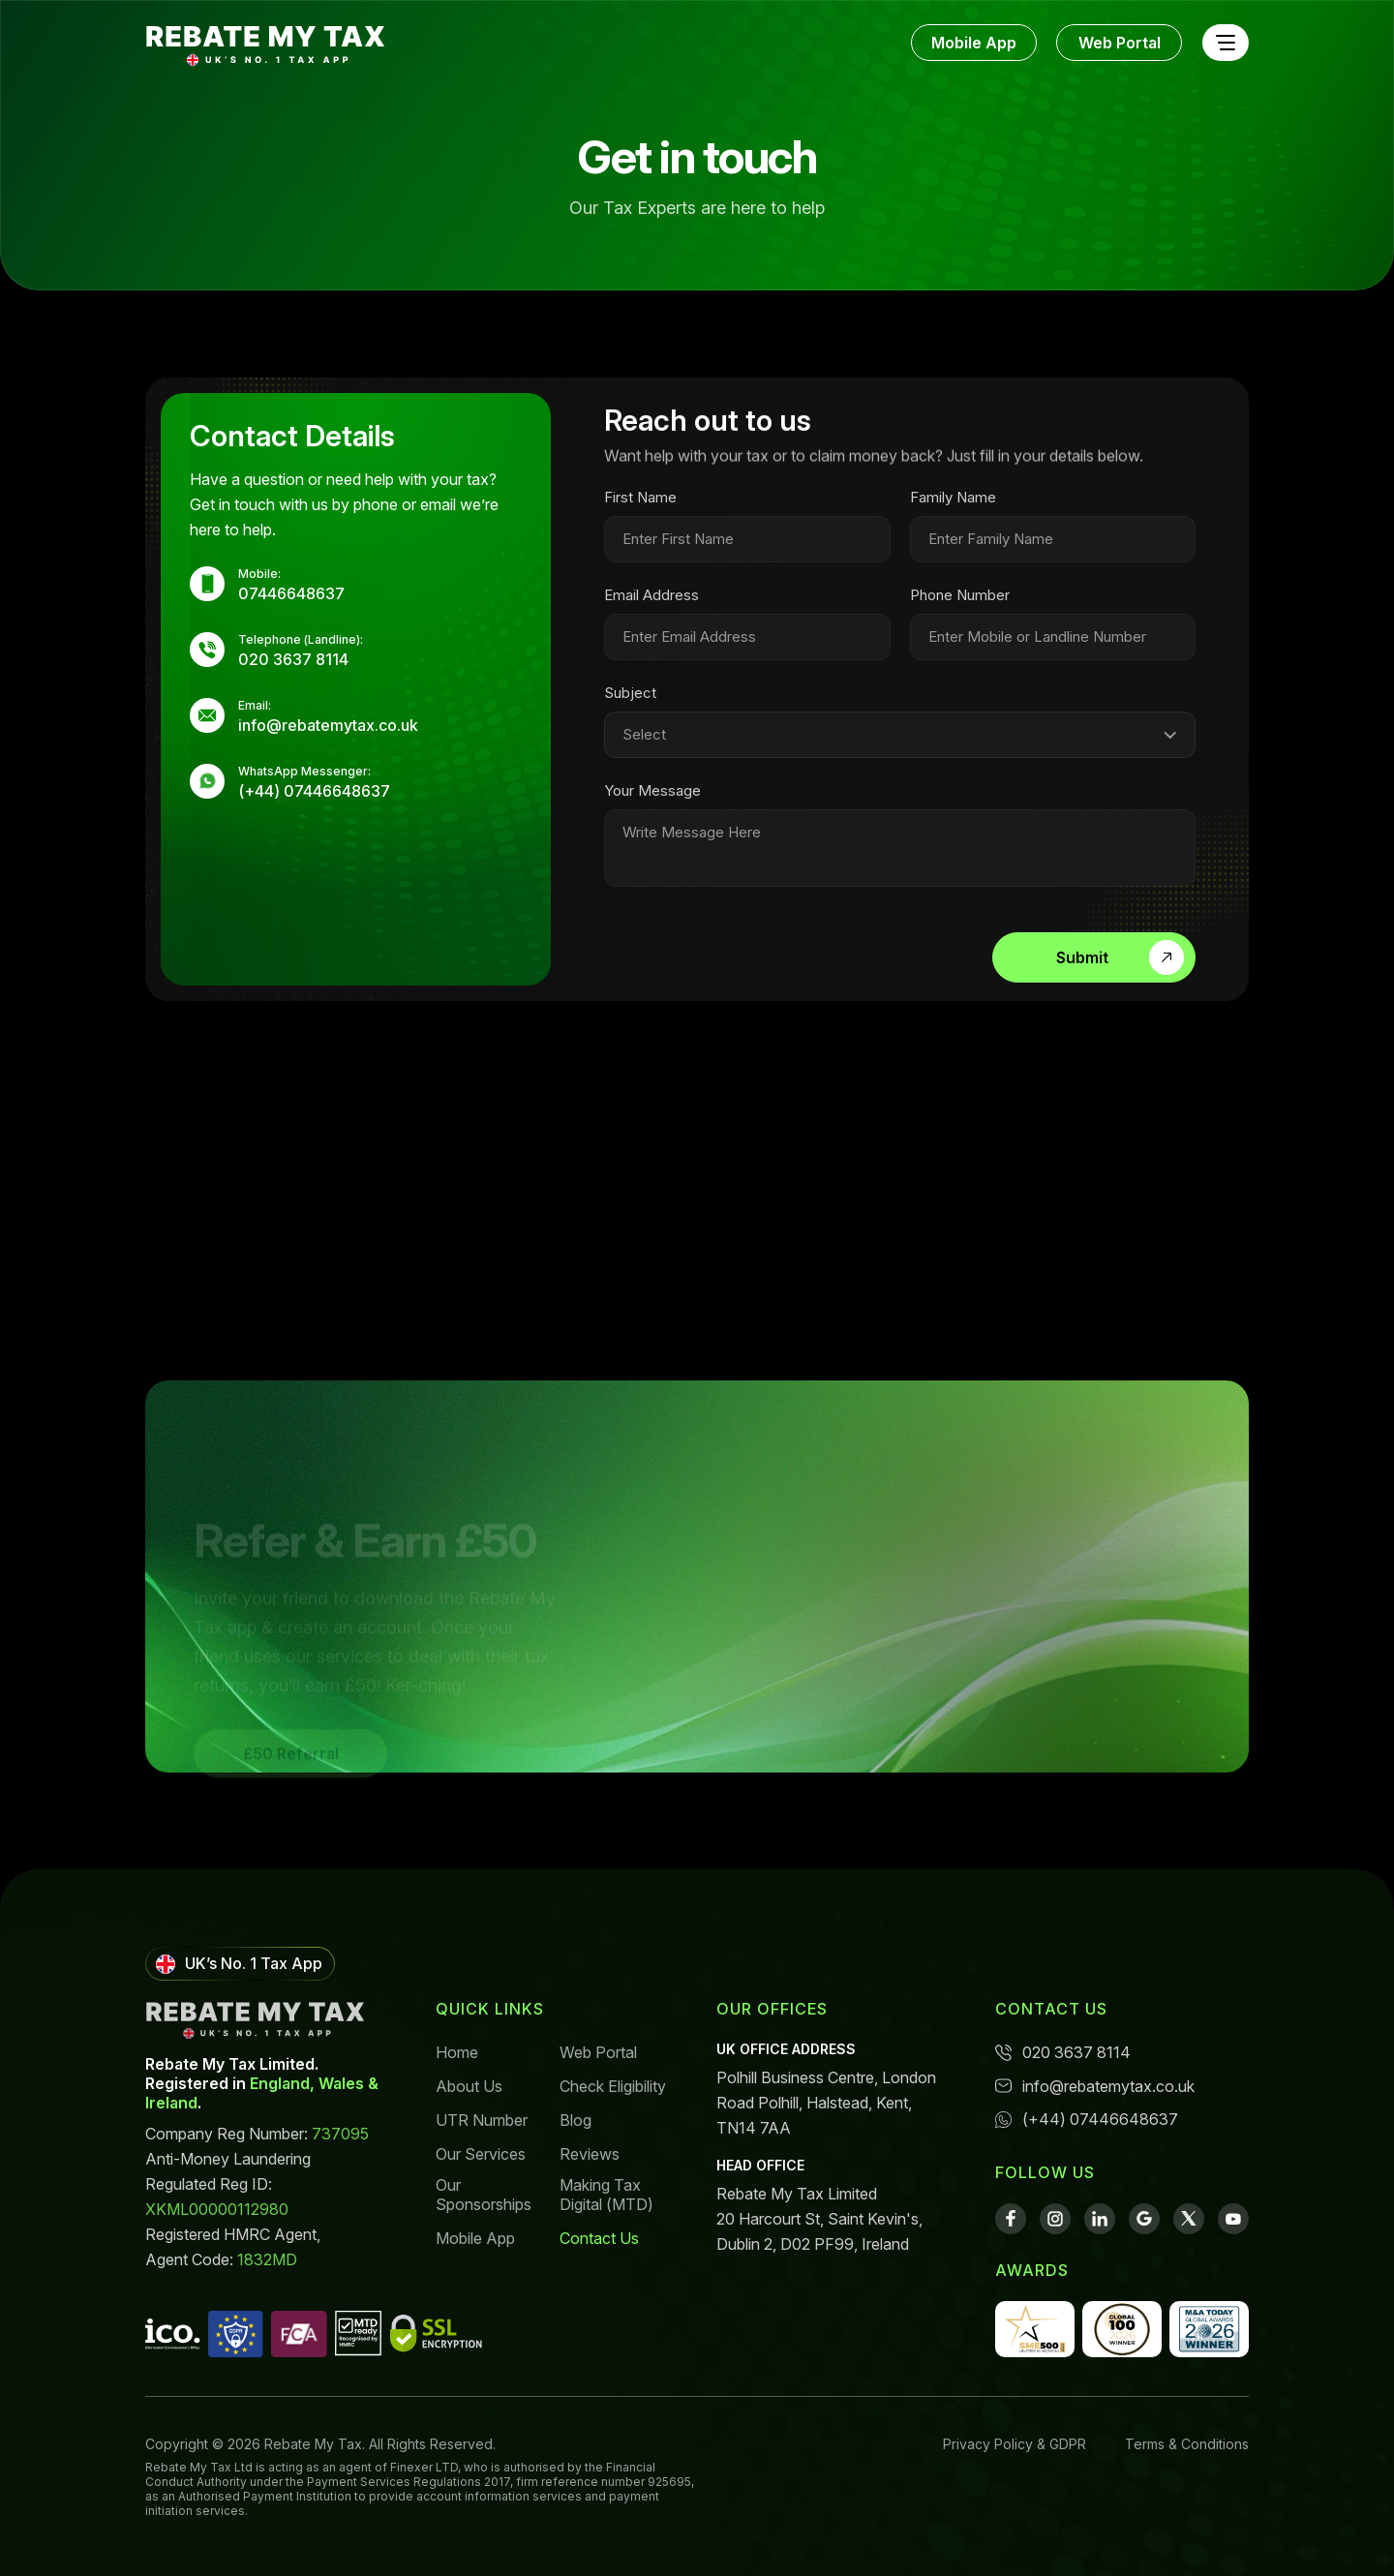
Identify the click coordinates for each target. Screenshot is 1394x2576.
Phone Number (960, 606)
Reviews (590, 2154)
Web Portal (1119, 42)
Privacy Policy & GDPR (1014, 2444)
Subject (630, 703)
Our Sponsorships (483, 2194)
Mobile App (973, 42)
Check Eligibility (613, 2086)
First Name (640, 508)
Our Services (481, 2154)
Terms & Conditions (1187, 2444)
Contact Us (599, 2238)
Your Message (652, 801)
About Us (469, 2086)
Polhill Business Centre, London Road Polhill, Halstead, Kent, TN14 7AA (826, 2102)
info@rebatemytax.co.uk (1095, 2086)
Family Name (953, 508)
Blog (575, 2120)
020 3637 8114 (1063, 2052)
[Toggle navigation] (1225, 43)
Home (457, 2052)
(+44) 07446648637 (1086, 2119)
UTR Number (482, 2120)
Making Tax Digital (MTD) (606, 2194)
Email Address (651, 606)
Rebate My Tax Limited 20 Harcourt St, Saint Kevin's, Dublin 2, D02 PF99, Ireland (819, 2219)
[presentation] (749, 958)
